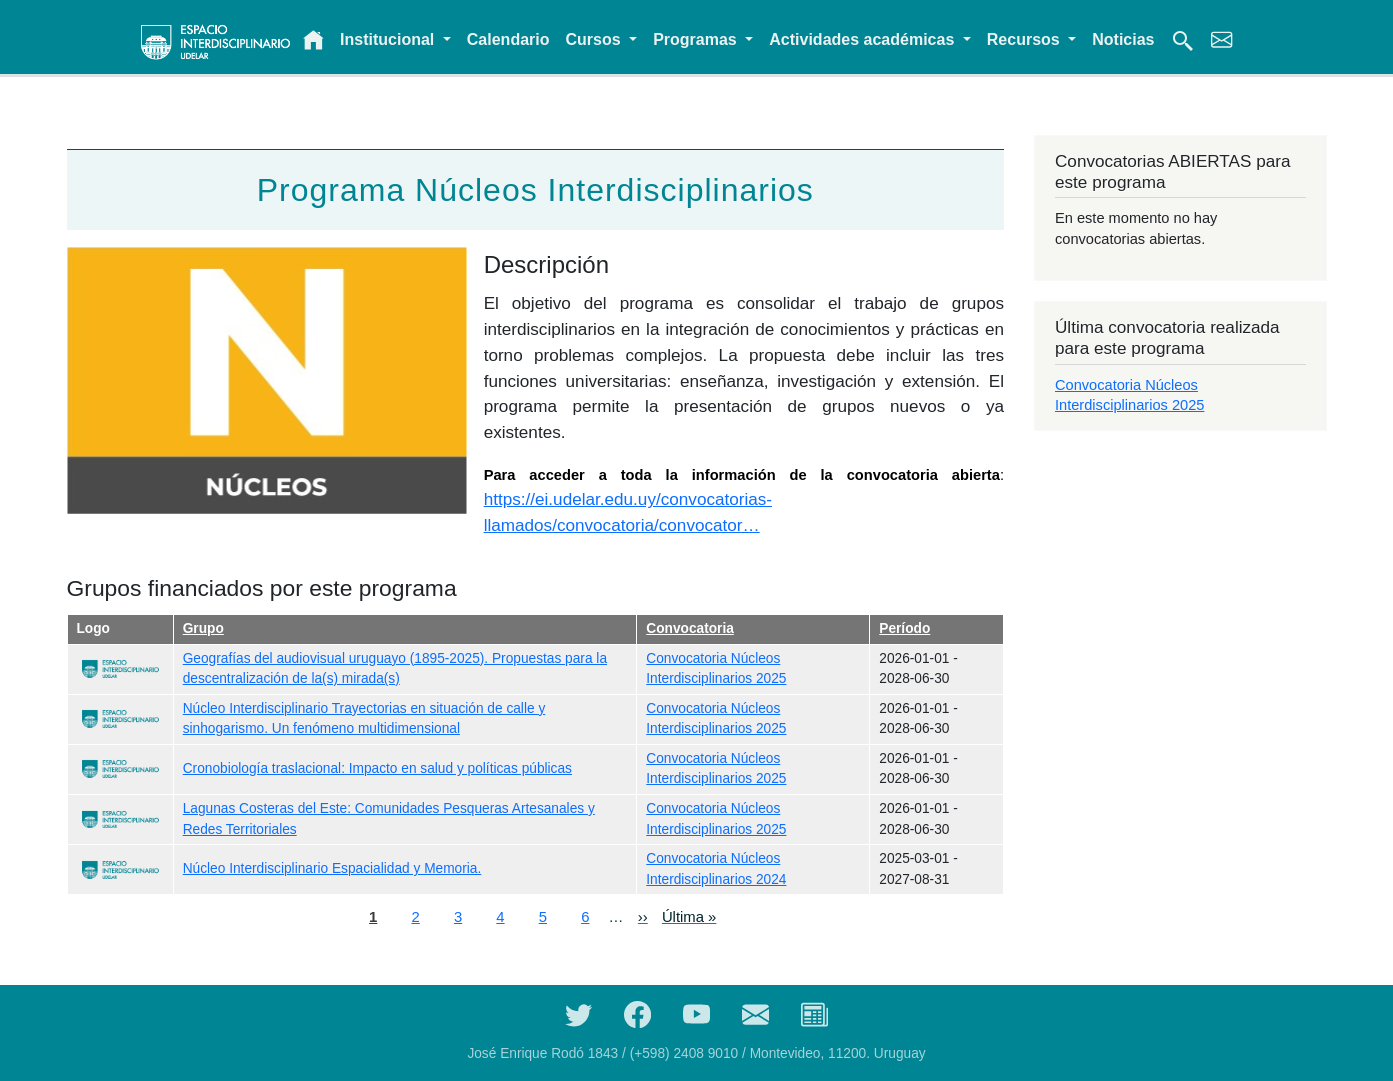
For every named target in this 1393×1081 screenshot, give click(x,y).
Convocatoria (690, 628)
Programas (697, 39)
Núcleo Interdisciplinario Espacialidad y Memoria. (332, 868)
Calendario (508, 39)
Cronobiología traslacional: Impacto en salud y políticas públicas (377, 768)
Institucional (389, 39)
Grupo (203, 628)
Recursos (1025, 39)
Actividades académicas (863, 39)
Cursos (596, 39)
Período (904, 628)
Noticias (1123, 39)
